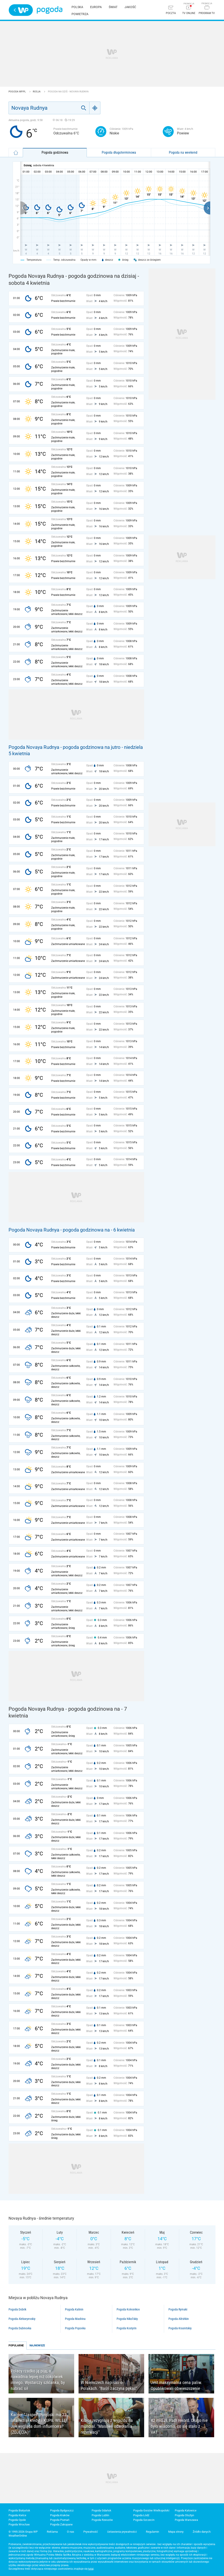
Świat (113, 7)
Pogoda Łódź (141, 2515)
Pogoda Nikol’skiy (127, 2319)
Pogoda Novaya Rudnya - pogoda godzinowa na (60, 1230)
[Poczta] (171, 10)
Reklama (52, 2531)
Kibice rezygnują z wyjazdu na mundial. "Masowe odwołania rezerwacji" (107, 2426)
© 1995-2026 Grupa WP (23, 2531)
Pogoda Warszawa (186, 2519)
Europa (96, 7)
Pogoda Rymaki (177, 2309)
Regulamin (152, 2531)
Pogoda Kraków (60, 2515)
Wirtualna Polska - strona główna (21, 10)
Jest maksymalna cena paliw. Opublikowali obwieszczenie (176, 2385)
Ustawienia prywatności (122, 2531)
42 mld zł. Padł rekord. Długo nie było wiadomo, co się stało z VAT (179, 2426)
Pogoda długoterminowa (119, 152)
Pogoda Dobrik (17, 2309)
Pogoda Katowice (185, 2510)
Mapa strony (176, 2531)
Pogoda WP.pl (17, 91)
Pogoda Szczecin (143, 2519)
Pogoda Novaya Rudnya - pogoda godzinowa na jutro (65, 747)
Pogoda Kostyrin (126, 2328)
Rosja (37, 91)
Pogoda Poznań (59, 2519)
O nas (70, 2531)
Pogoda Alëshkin (178, 2319)
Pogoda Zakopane (61, 2524)
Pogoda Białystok (19, 2510)
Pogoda (49, 10)
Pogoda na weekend (183, 152)
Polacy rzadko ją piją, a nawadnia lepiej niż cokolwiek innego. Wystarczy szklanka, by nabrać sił (38, 2379)
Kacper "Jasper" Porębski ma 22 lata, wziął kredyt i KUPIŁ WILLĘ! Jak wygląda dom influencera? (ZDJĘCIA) (39, 2423)
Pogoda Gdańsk (101, 2510)
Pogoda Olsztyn (184, 2515)
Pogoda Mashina (75, 2319)
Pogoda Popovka (75, 2328)
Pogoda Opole (17, 2519)
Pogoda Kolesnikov (128, 2309)
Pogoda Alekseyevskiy (22, 2319)
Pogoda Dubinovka (20, 2328)
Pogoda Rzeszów (102, 2519)
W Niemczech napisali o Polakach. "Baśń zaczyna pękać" (109, 2385)
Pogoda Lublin (100, 2515)
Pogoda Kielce (17, 2515)
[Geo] (94, 108)
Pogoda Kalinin (74, 2309)
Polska (77, 7)
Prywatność (90, 2531)
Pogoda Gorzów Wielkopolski (151, 2510)
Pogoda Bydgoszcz (62, 2510)
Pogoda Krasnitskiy (180, 2328)
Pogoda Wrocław (19, 2524)
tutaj (91, 2568)
